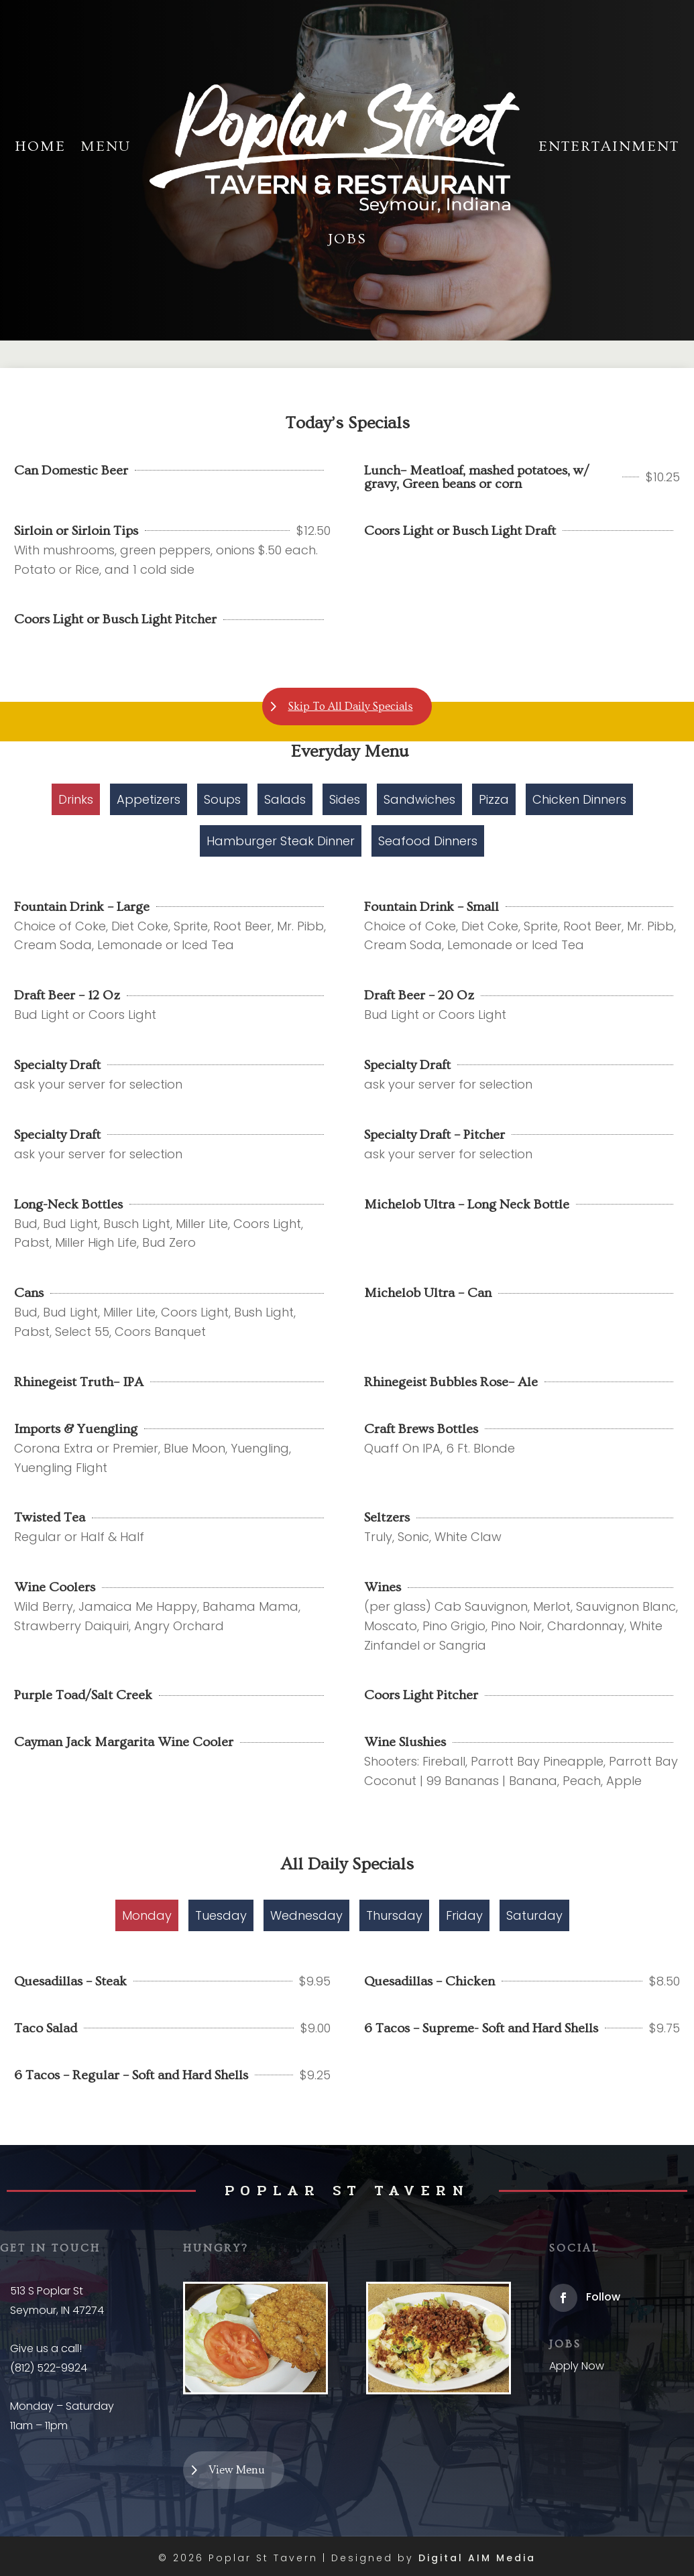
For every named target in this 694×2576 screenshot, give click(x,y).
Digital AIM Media (477, 2560)
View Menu (240, 2471)
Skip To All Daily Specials (350, 707)
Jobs (347, 239)
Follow (603, 2297)
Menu (105, 146)
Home (40, 146)
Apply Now (576, 2366)
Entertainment (608, 146)
